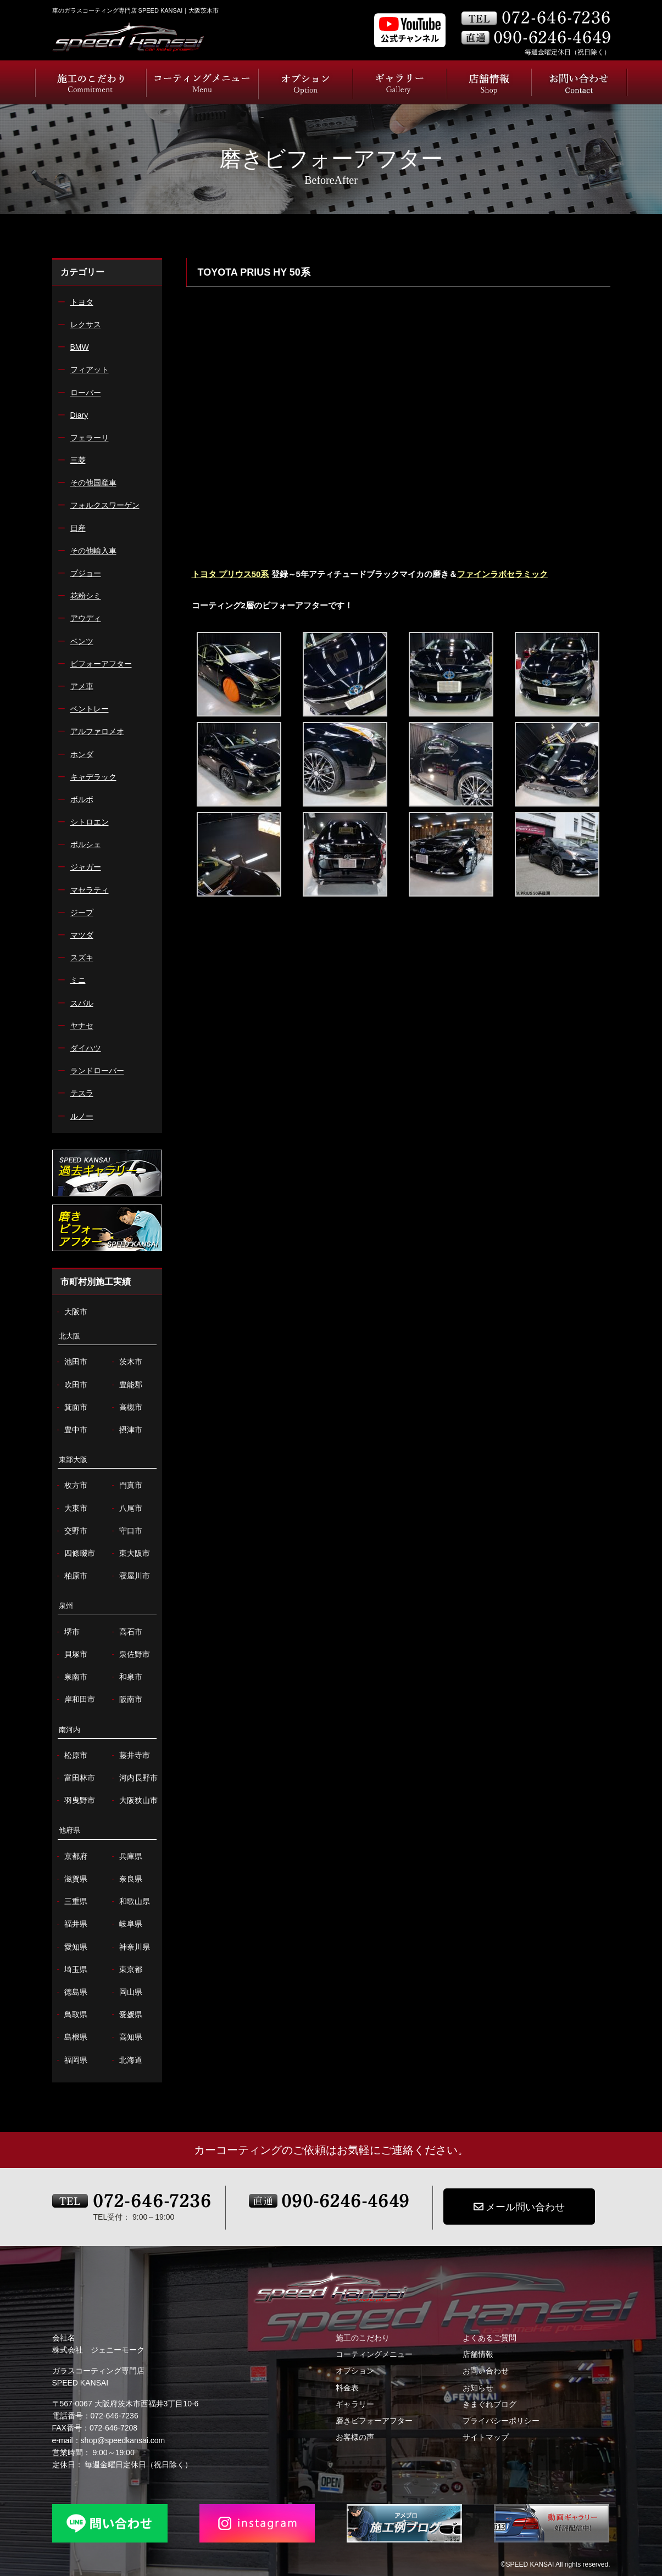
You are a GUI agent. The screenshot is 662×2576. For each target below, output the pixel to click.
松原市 (71, 1755)
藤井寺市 (130, 1755)
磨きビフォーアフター (374, 2420)
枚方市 (71, 1485)
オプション (355, 2370)
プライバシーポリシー (501, 2420)
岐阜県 (126, 1924)
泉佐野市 (130, 1654)
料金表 (347, 2387)
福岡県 (71, 2060)
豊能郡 (126, 1385)
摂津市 (126, 1430)
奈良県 (126, 1879)
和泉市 (126, 1677)
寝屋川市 (130, 1576)
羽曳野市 (75, 1800)
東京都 (126, 1969)
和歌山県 (130, 1901)
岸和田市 (75, 1699)
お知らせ (478, 2387)
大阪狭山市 (133, 1800)
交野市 (71, 1531)
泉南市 (71, 1677)
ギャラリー (355, 2404)
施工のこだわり (363, 2337)
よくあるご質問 (489, 2337)
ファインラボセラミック (502, 574)
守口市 (126, 1531)
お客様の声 (355, 2437)
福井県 (71, 1924)
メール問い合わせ (519, 2207)
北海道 (126, 2060)
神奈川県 (130, 1947)
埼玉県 (71, 1969)
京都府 (71, 1856)
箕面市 (71, 1407)
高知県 (126, 2037)
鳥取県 (71, 2014)
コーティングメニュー (374, 2354)
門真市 (126, 1485)
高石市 (126, 1632)
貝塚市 (71, 1654)
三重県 (71, 1901)
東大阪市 (130, 1553)
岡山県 (126, 1992)
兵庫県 (126, 1856)
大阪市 (71, 1312)
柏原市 (71, 1576)
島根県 (71, 2037)
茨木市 (126, 1362)
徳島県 (71, 1992)
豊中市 (71, 1430)
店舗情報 (478, 2354)
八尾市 (126, 1508)
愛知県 (71, 1947)
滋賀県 (71, 1879)
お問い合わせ (486, 2370)
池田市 (71, 1362)
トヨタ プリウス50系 (230, 574)
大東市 (71, 1508)
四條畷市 (75, 1553)
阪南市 (126, 1699)
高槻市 (126, 1407)
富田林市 (75, 1778)
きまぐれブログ (489, 2404)
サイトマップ (486, 2437)
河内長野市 (133, 1778)
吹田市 (71, 1385)
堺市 (67, 1632)
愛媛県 (126, 2014)
